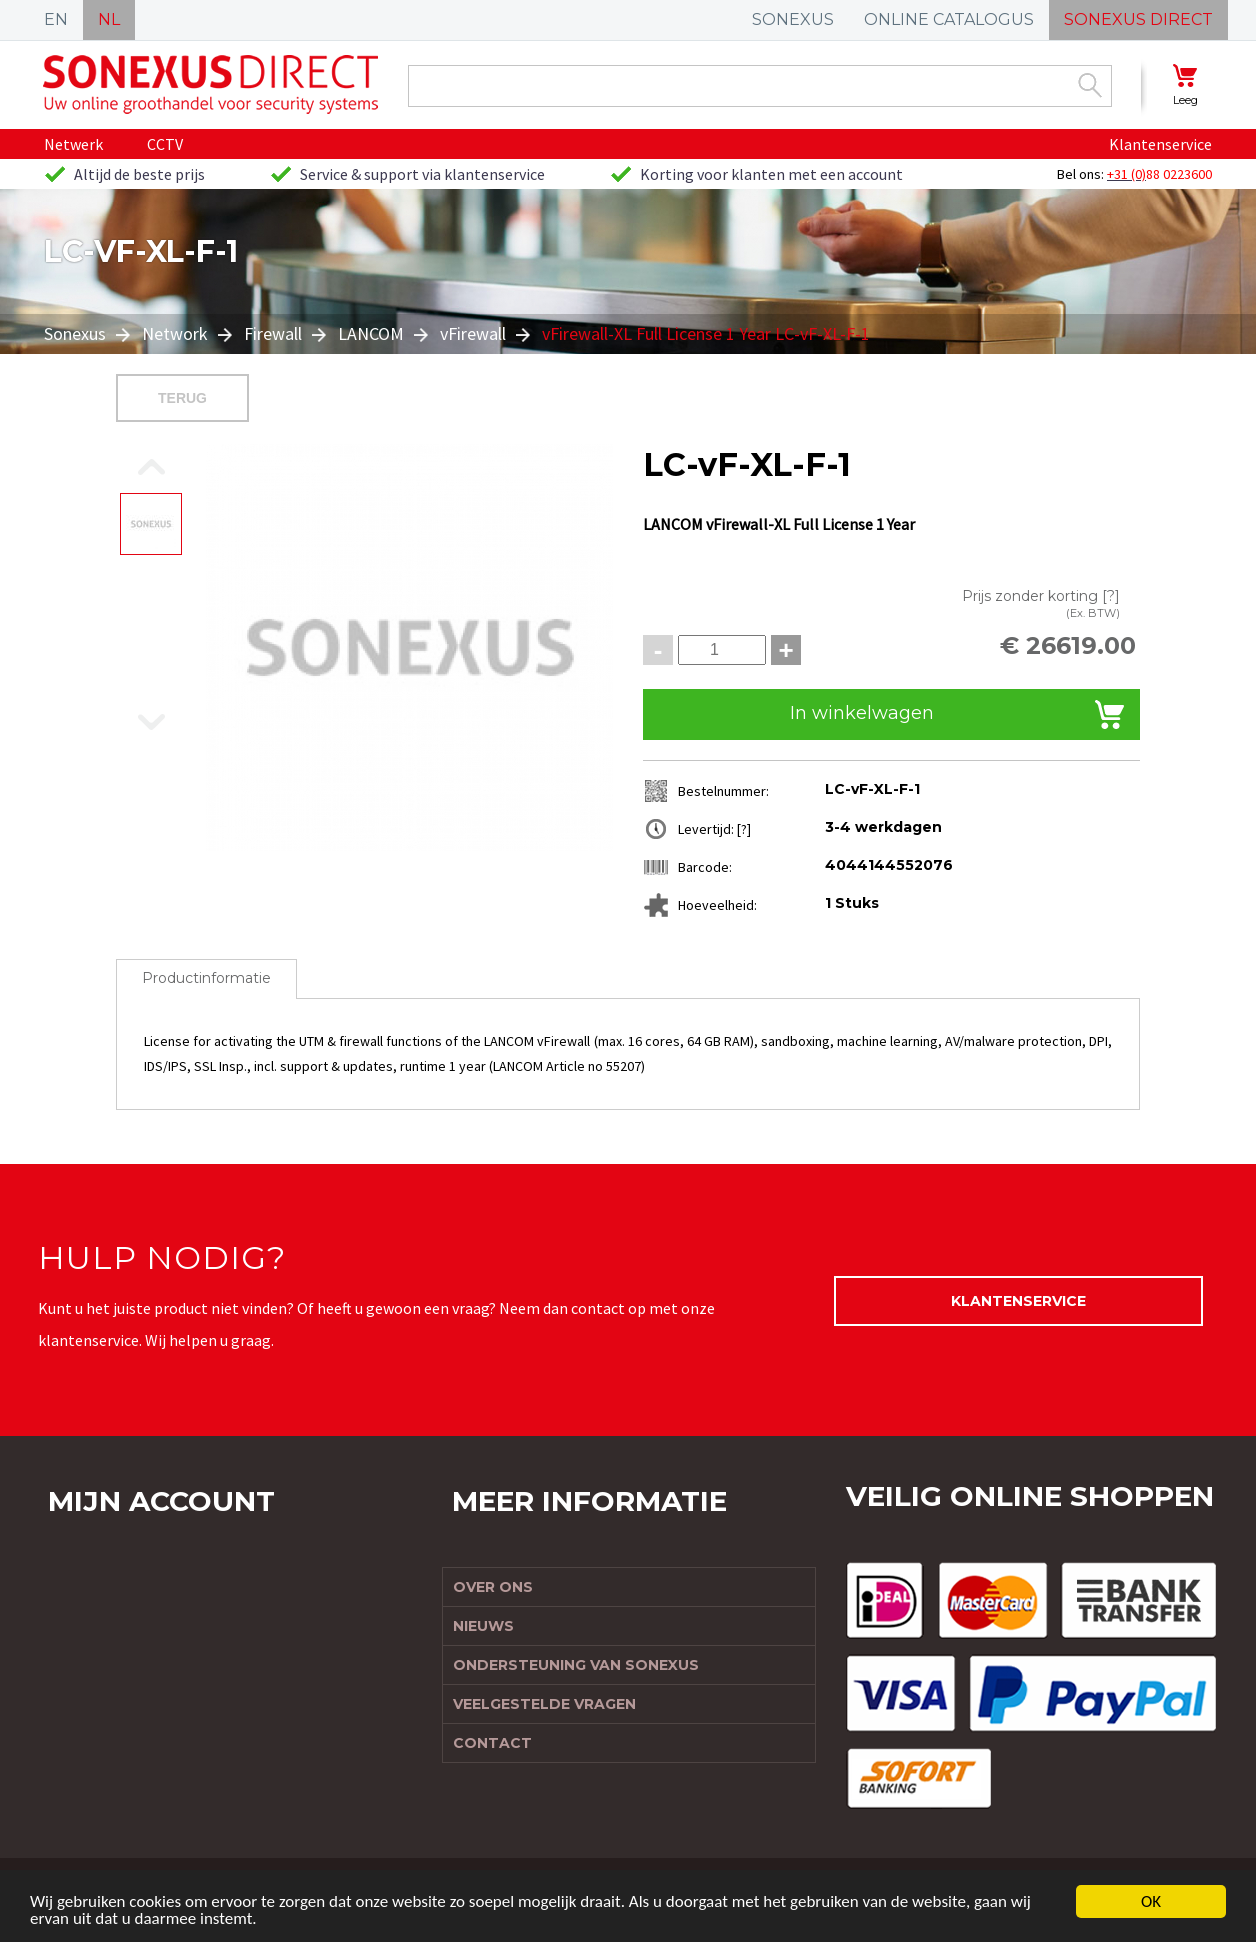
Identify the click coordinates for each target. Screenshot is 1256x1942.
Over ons (493, 1587)
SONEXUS (793, 19)
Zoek (1090, 85)
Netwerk (73, 144)
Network (175, 333)
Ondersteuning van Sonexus (576, 1665)
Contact (492, 1743)
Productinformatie (206, 978)
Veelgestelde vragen (544, 1704)
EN (56, 19)
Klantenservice (1160, 144)
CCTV (165, 144)
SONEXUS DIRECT (1138, 19)
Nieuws (483, 1626)
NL (109, 19)
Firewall (273, 333)
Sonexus (77, 333)
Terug (182, 398)
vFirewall (473, 333)
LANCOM (371, 333)
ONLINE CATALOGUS (949, 19)
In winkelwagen (862, 713)
